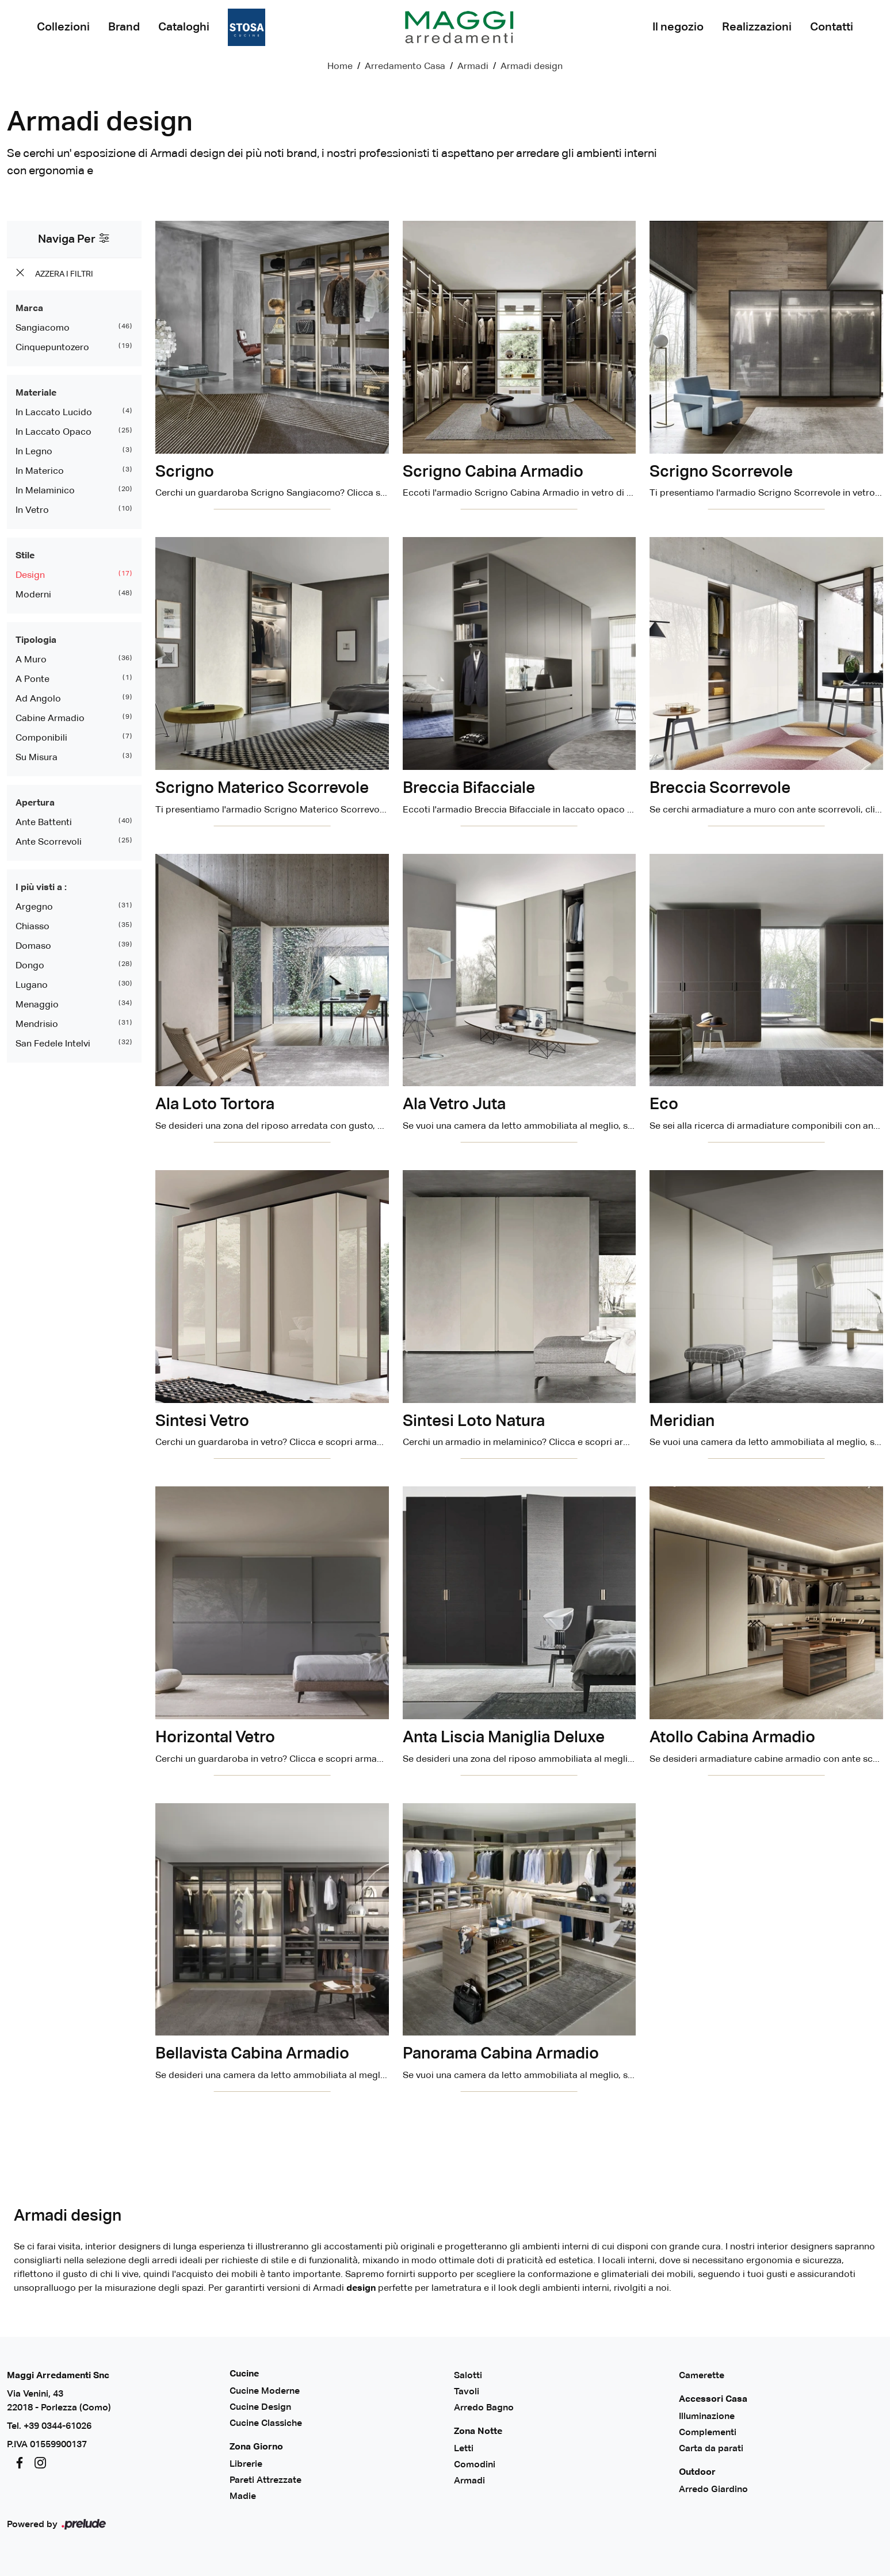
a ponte (32, 679)
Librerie (246, 2464)
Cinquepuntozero (52, 347)
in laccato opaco (53, 432)
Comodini (474, 2465)
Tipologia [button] (36, 640)
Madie (243, 2496)
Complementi (707, 2432)
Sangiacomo (43, 328)
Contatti (831, 27)
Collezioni (63, 27)
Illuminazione (707, 2416)
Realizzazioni (757, 27)
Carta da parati (711, 2449)
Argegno (34, 907)
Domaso (33, 946)
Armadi (472, 67)
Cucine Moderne (265, 2391)
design (30, 575)
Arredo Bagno (484, 2408)
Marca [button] (29, 308)
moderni (33, 595)
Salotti (468, 2375)
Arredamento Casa (405, 67)
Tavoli (466, 2392)
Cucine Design (260, 2407)
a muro (31, 660)
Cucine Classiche (266, 2423)
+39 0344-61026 (57, 2426)
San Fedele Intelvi (53, 1044)
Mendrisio (37, 1024)
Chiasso (32, 926)
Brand (124, 27)
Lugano (32, 985)
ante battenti (44, 822)
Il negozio (678, 27)
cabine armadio (50, 718)
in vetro (32, 510)
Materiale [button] (36, 393)
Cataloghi (183, 27)
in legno (34, 452)
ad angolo (38, 699)
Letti (463, 2449)
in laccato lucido (54, 412)
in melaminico (45, 491)
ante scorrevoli (49, 842)
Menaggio (37, 1005)
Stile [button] (25, 556)
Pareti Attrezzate (265, 2480)
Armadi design (532, 67)
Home (340, 67)
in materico (40, 471)
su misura (37, 757)
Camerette (701, 2375)
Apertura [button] (35, 803)
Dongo (30, 966)
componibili (41, 738)
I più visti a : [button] (41, 887)
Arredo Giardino (713, 2489)
